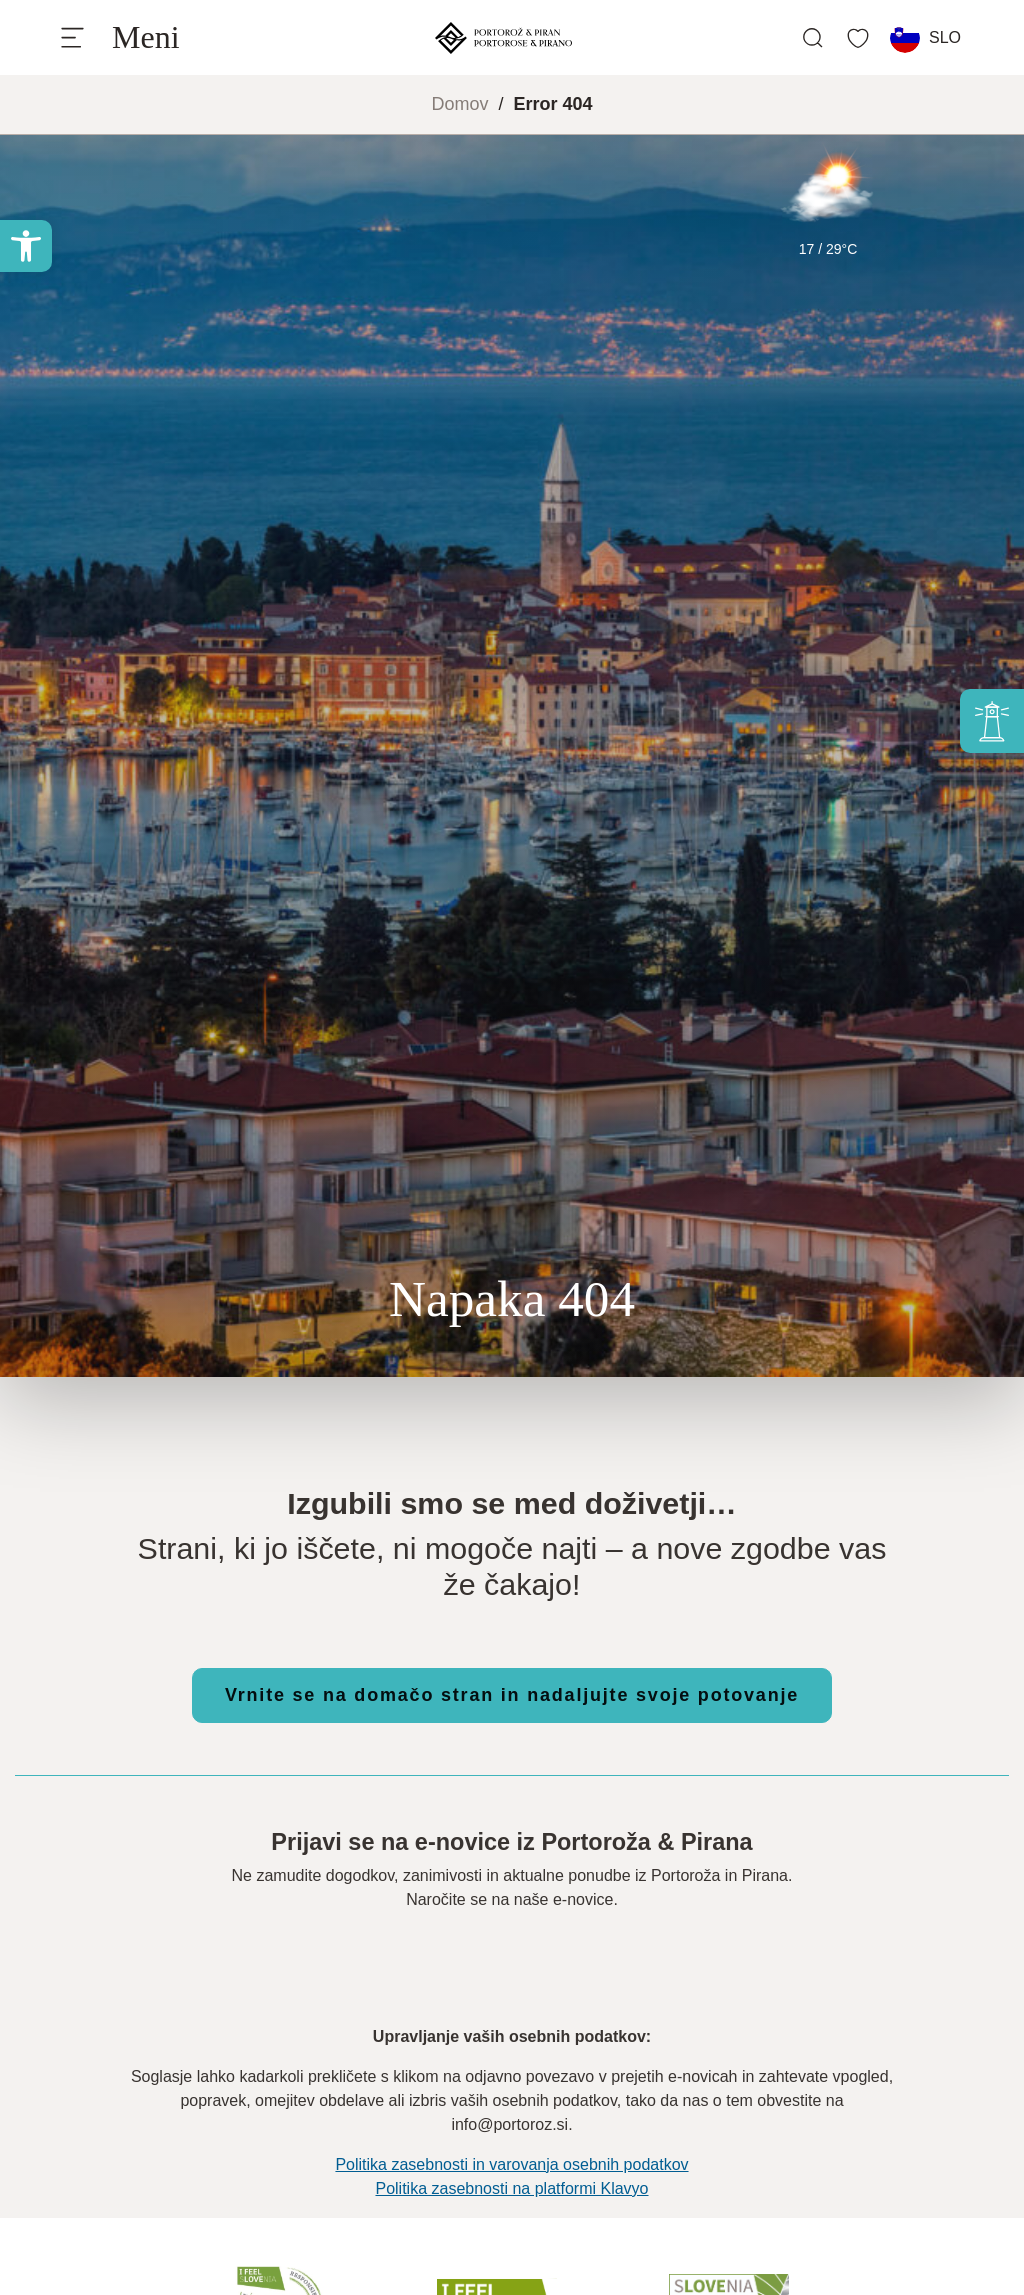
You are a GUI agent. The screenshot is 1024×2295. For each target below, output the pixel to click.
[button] (26, 246)
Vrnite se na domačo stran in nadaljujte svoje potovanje (512, 1695)
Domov (459, 104)
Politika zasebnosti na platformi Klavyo (511, 2188)
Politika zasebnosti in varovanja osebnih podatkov (511, 2164)
